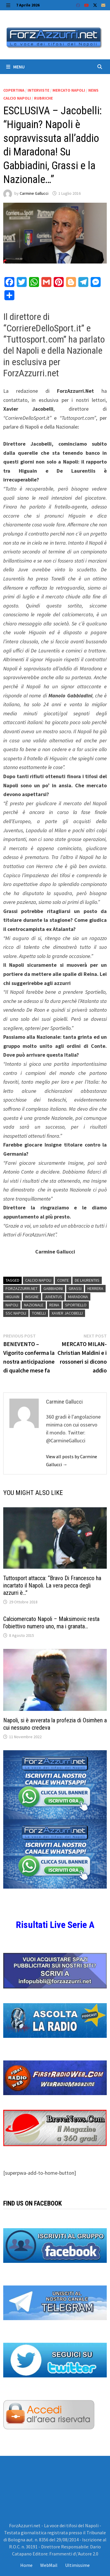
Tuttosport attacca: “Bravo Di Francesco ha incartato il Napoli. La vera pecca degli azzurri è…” (52, 1585)
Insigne (32, 1296)
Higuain (12, 1296)
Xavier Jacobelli (67, 1313)
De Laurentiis (87, 1280)
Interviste (38, 90)
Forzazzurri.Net (22, 1288)
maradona (78, 1296)
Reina (54, 1305)
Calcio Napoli (38, 1280)
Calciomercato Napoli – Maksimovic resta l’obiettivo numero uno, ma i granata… (51, 1622)
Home (26, 2565)
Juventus (53, 1296)
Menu (15, 67)
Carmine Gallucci (34, 193)
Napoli (12, 1305)
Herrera (95, 1288)
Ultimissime (77, 2565)
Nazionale (33, 1305)
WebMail (48, 2565)
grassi (75, 1288)
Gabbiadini (53, 1288)
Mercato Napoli (69, 90)
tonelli (39, 1313)
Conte (63, 1280)
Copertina (13, 90)
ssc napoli (16, 1313)
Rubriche (43, 98)
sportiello (76, 1305)
